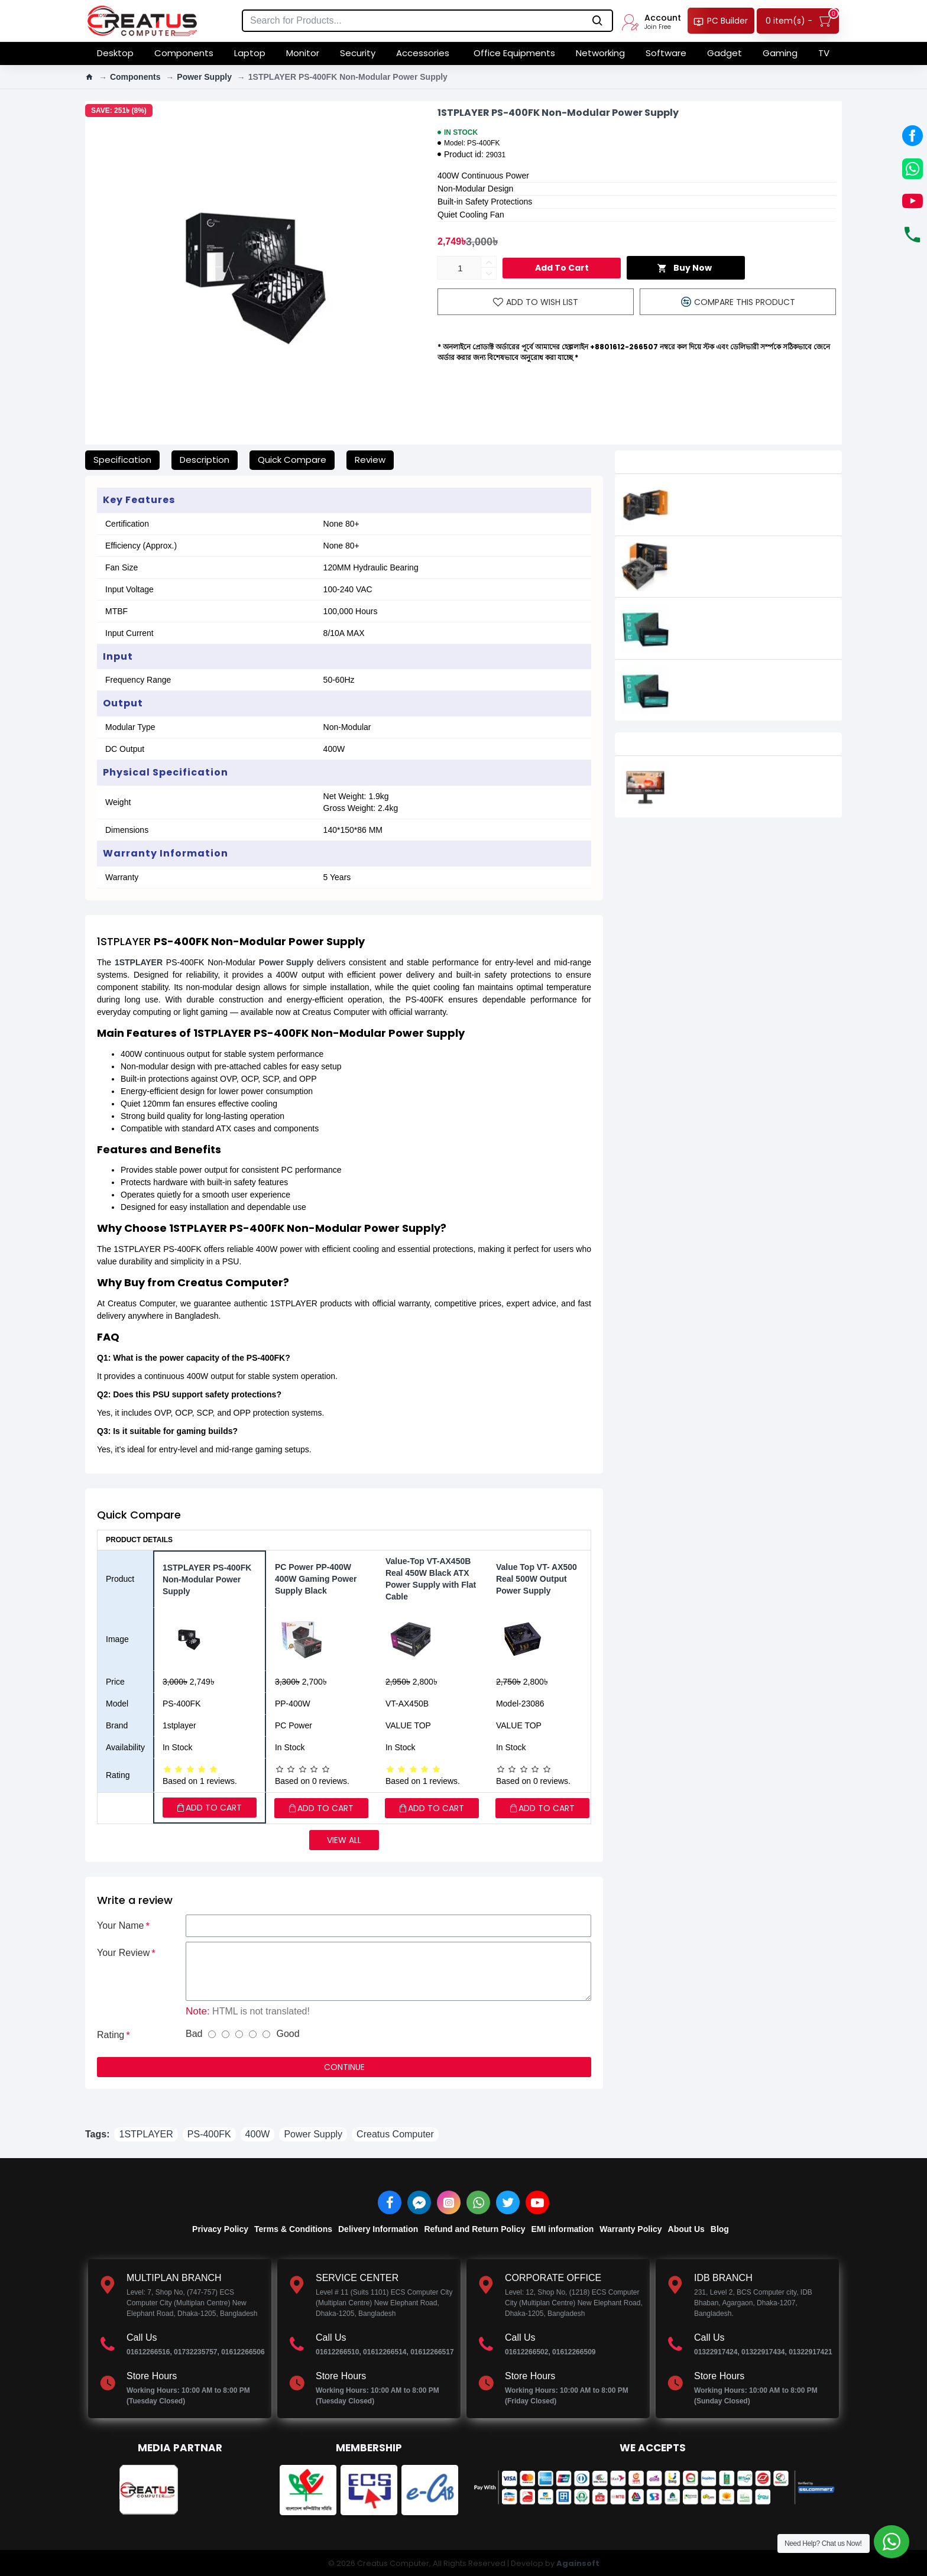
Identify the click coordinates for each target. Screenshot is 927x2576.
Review (370, 459)
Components (135, 77)
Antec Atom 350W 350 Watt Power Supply (756, 615)
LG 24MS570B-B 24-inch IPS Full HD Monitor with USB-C (756, 773)
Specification (122, 459)
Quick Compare (292, 459)
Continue (344, 2067)
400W (257, 2134)
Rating (110, 2035)
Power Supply (204, 77)
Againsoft (577, 2563)
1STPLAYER (139, 962)
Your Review (123, 1953)
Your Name (120, 1925)
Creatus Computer (395, 2134)
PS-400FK (209, 2134)
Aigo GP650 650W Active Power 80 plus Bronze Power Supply (756, 553)
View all (344, 1840)
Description (204, 459)
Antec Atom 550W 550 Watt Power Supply (757, 677)
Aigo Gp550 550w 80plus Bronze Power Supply (752, 491)
